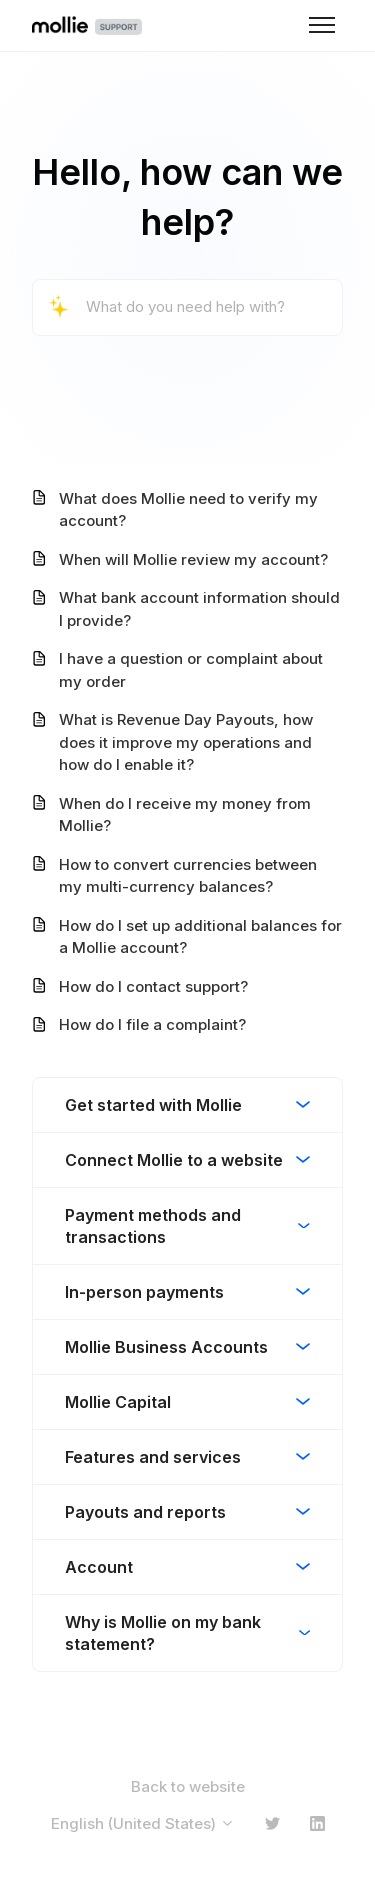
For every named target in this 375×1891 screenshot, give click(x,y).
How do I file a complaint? (152, 1024)
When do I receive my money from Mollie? (185, 815)
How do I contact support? (153, 986)
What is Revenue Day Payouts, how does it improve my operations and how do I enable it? (186, 742)
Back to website (188, 1786)
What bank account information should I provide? (199, 609)
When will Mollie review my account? (193, 559)
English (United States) (143, 1823)
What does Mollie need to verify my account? (188, 510)
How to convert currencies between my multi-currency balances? (188, 876)
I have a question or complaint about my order (191, 670)
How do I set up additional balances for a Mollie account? (200, 937)
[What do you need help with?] (187, 307)
